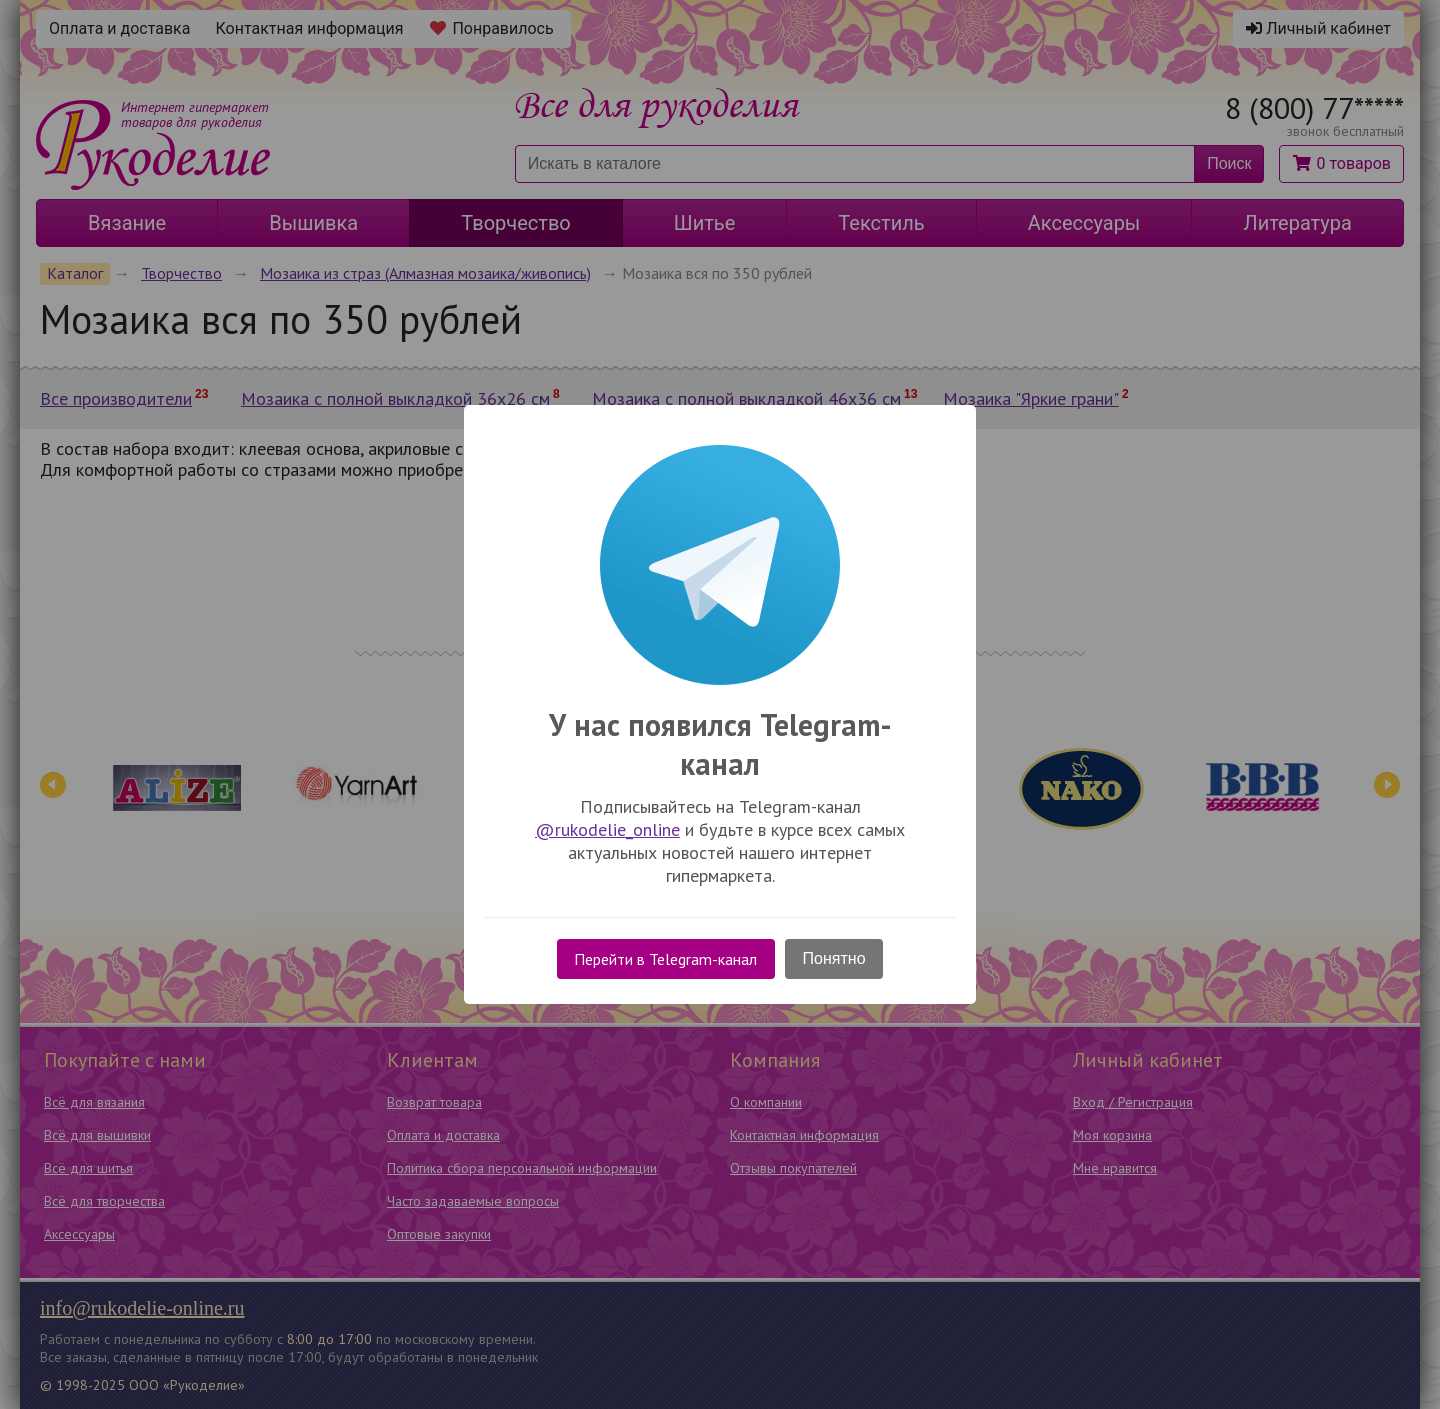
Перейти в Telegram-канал (665, 959)
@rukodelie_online (607, 829)
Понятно (834, 958)
